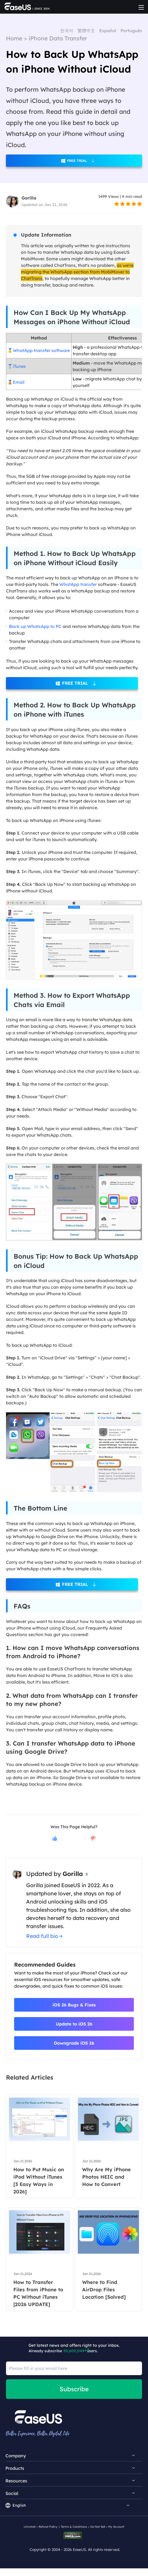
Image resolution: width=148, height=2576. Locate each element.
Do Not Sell (97, 2527)
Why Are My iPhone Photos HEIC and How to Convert (106, 2176)
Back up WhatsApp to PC (35, 626)
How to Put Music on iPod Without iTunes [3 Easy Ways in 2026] (38, 2180)
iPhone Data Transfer (58, 38)
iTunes (19, 366)
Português (131, 30)
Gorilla (28, 198)
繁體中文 (86, 30)
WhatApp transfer (78, 584)
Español (107, 30)
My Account (116, 2527)
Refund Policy (48, 2527)
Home (14, 38)
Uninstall (29, 2527)
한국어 (66, 30)
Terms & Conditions (74, 2527)
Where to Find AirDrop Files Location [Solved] (104, 2289)
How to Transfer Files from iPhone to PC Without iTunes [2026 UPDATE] (38, 2293)
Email (18, 382)
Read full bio (42, 1935)
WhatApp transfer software (41, 350)
